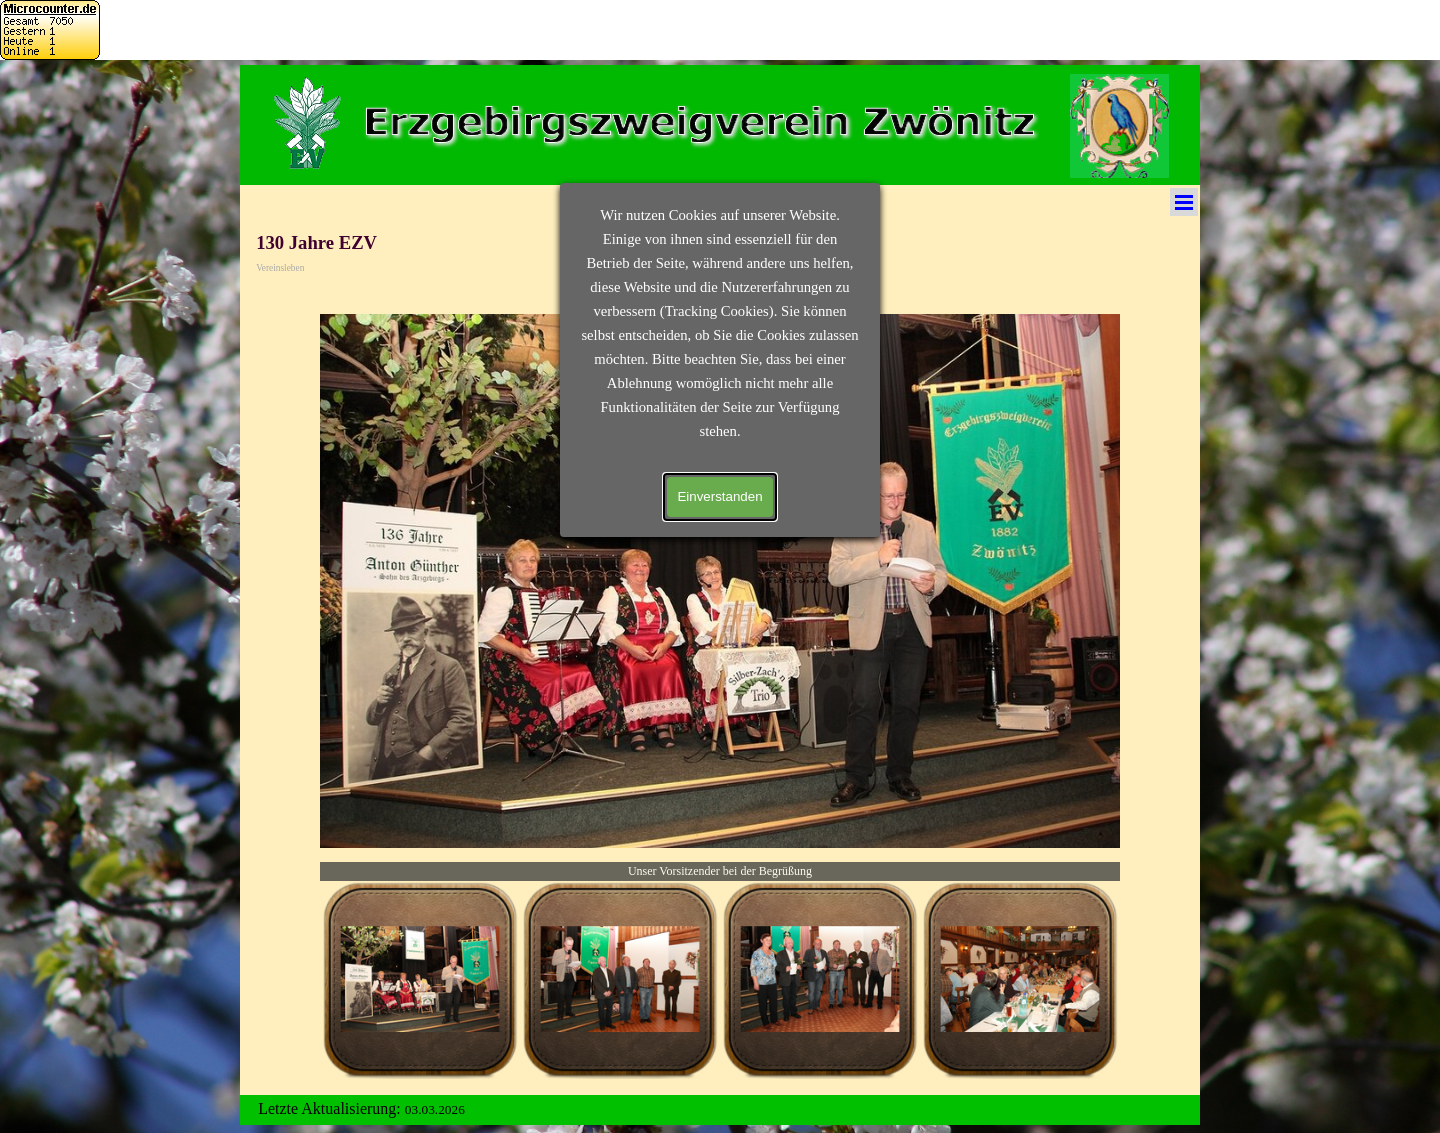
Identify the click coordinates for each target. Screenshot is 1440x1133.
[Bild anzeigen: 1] (420, 980)
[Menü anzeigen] (1184, 202)
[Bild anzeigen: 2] (620, 980)
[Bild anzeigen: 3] (820, 980)
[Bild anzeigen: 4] (1020, 980)
